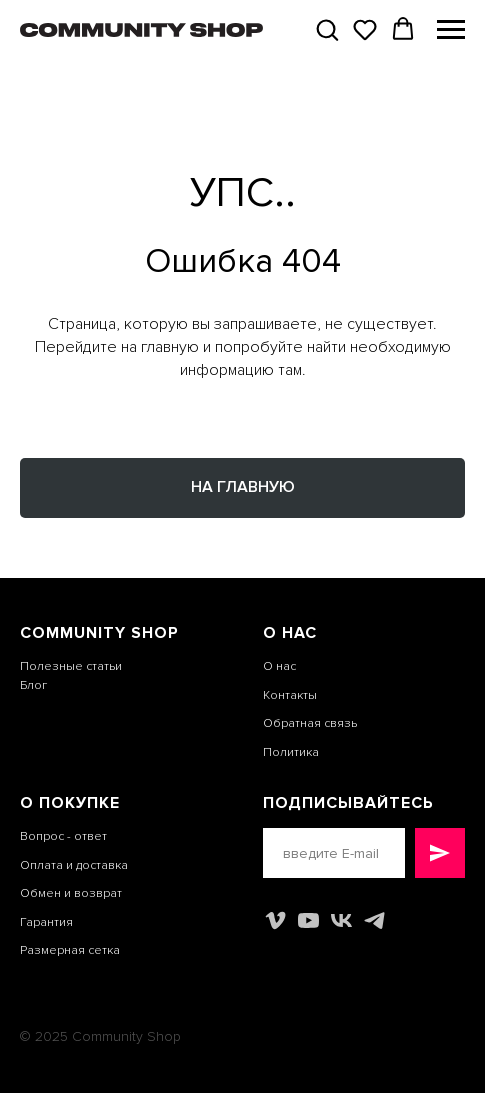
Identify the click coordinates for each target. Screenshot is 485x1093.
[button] (327, 29)
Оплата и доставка (74, 865)
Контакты (290, 695)
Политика (291, 752)
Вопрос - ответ (63, 836)
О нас (279, 666)
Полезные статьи (71, 666)
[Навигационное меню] (451, 30)
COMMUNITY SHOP (99, 633)
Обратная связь (310, 723)
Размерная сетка (70, 950)
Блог (33, 685)
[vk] (341, 920)
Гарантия (46, 922)
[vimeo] (275, 920)
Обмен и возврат (71, 893)
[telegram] (374, 920)
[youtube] (308, 920)
